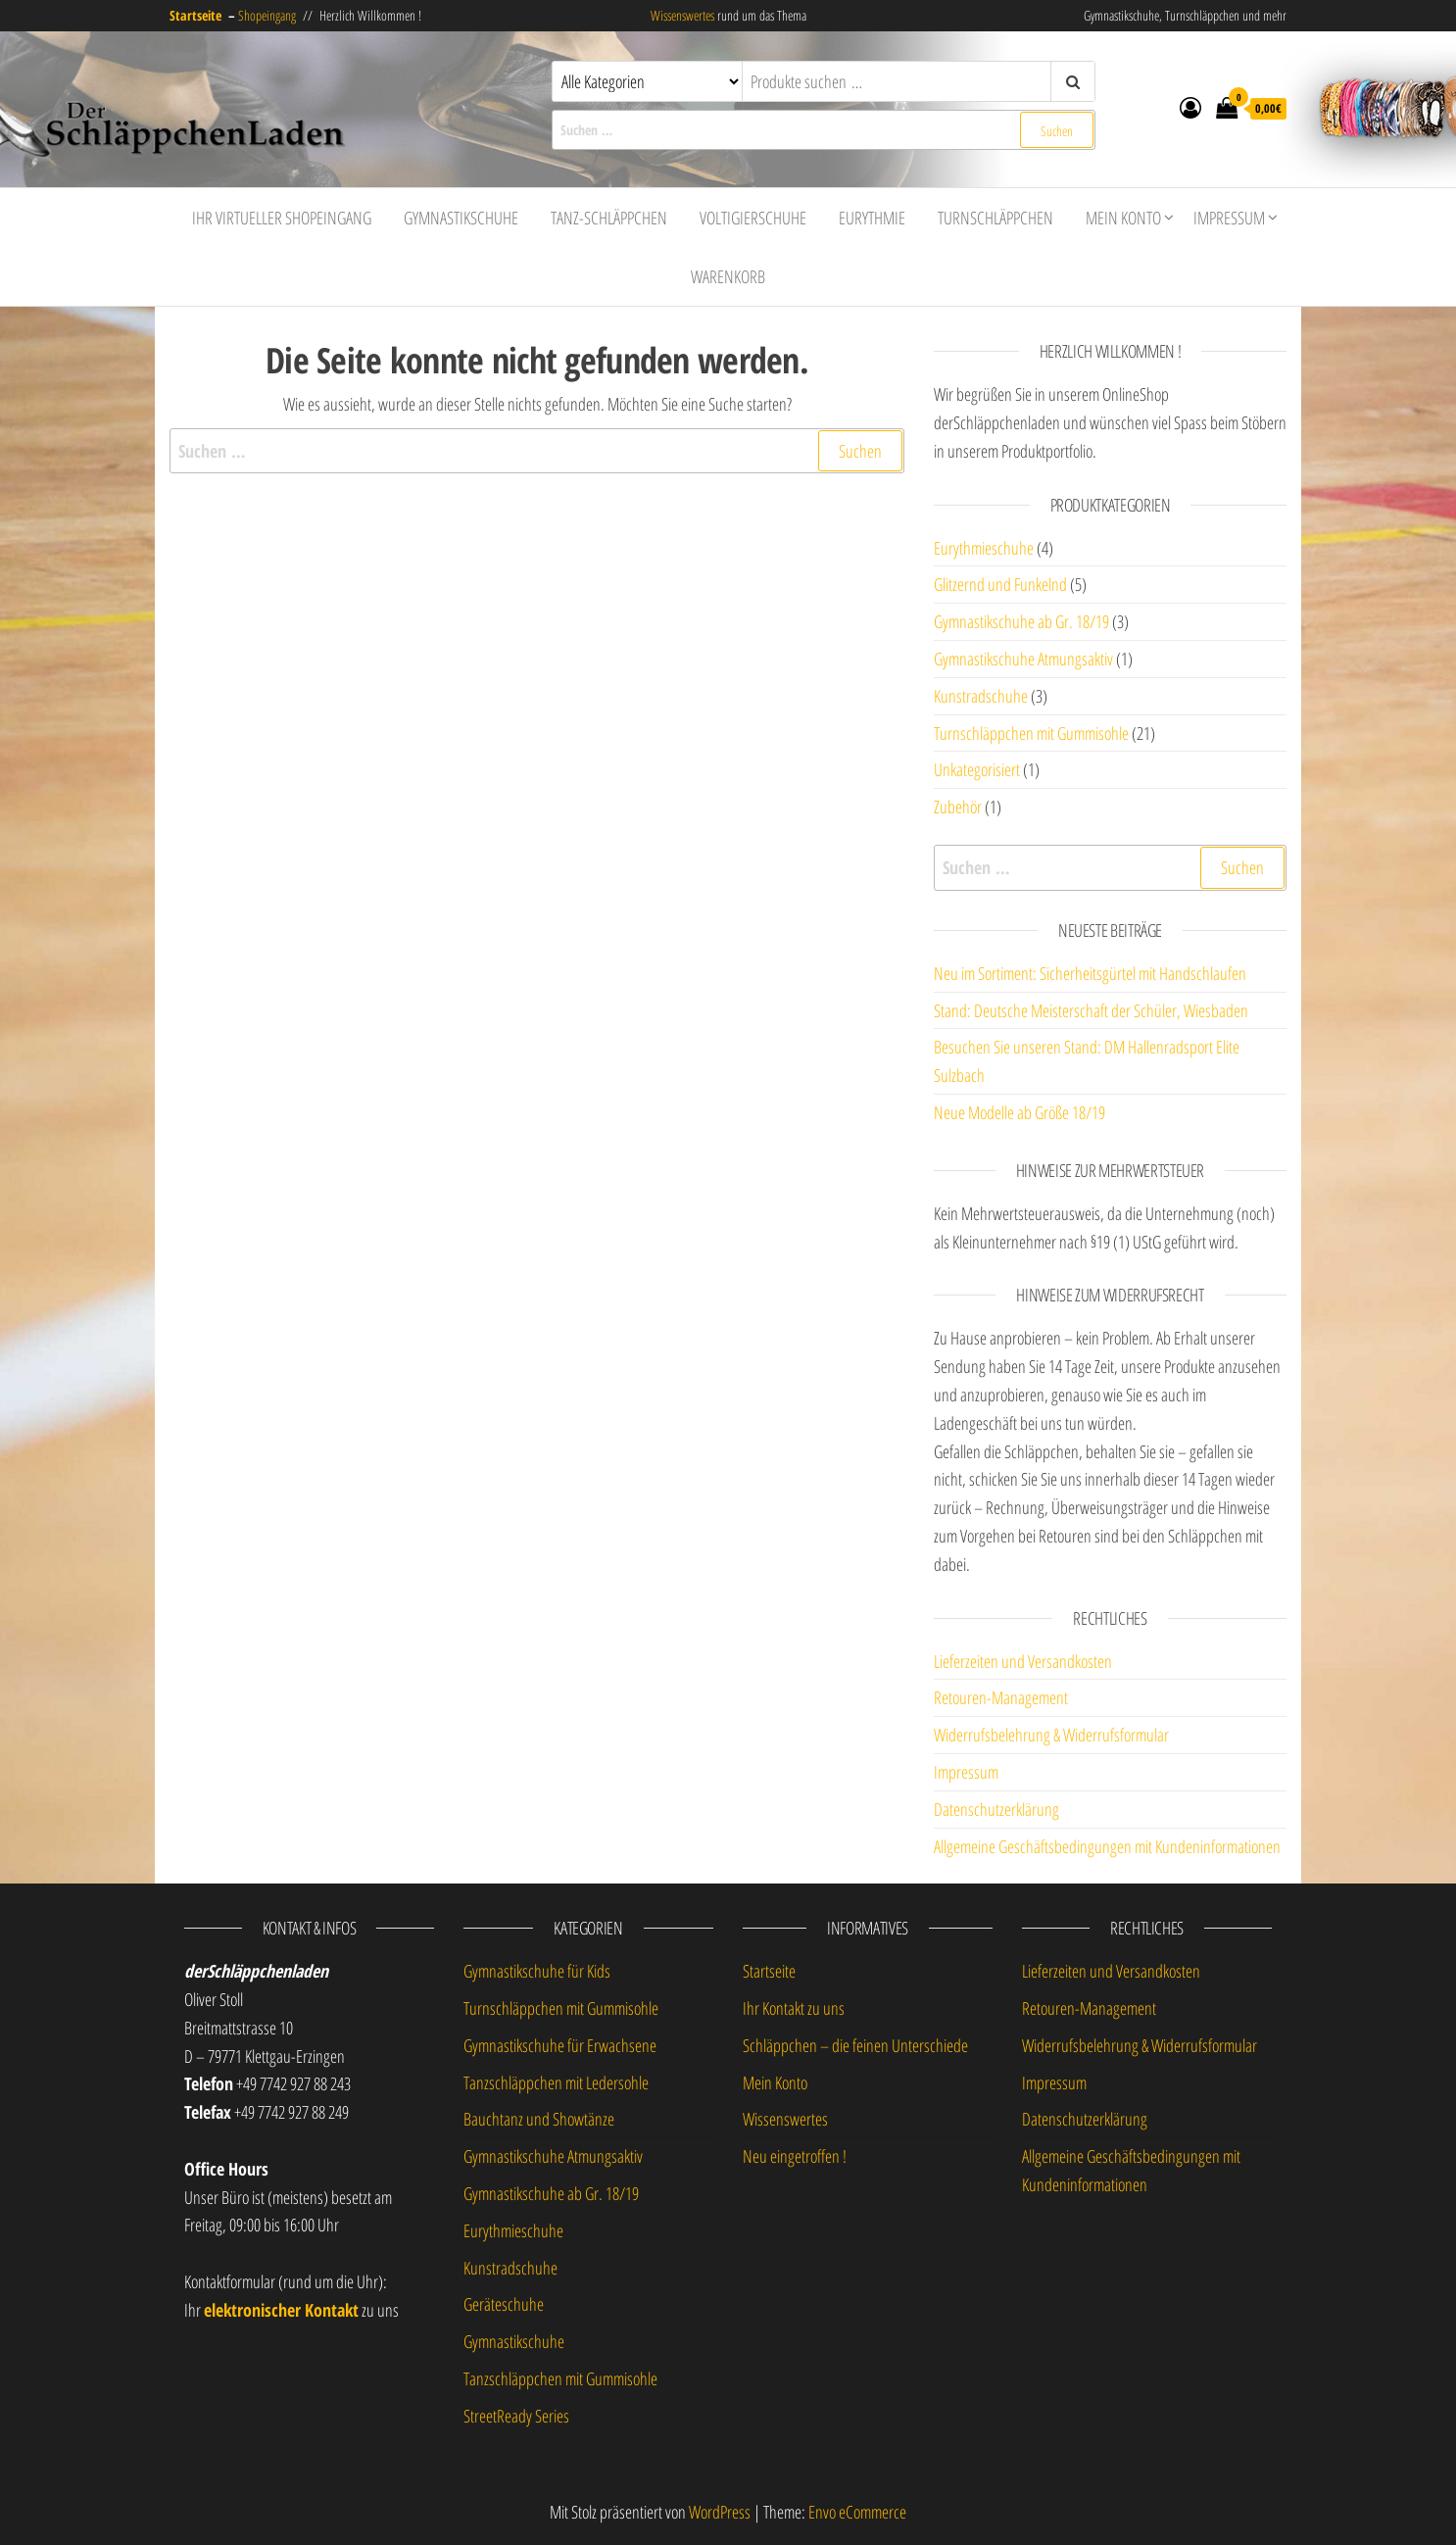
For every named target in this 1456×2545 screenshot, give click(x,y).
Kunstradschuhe (981, 696)
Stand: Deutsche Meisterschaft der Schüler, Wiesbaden (1091, 1010)
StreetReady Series (516, 2415)
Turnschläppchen (995, 217)
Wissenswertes (682, 15)
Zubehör (958, 806)
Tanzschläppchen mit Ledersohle (556, 2082)
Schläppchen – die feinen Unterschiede (855, 2045)
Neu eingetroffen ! (795, 2156)
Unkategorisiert (977, 769)
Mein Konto (1123, 217)
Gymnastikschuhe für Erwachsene (559, 2045)
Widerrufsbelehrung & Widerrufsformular (1051, 1734)
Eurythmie (872, 217)
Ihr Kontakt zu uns (794, 2008)
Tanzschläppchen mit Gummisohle (560, 2378)
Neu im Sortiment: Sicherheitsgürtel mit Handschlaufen (1090, 973)
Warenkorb (728, 276)
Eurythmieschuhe (984, 548)
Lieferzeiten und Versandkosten (1023, 1661)
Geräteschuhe (503, 2304)
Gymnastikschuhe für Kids (536, 1970)
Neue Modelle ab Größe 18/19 (1019, 1112)
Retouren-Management (1001, 1697)
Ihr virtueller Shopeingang (281, 217)
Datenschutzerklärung (996, 1809)
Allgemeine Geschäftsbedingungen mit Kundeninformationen (1107, 1846)
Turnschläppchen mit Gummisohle (1031, 733)
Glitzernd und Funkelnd (1000, 584)
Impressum (1229, 217)
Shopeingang (267, 15)
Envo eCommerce (857, 2511)
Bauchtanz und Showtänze (538, 2118)
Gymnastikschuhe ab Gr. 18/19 (1021, 621)
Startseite (769, 1970)
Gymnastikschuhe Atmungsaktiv (1023, 658)
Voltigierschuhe (753, 217)
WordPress (720, 2511)
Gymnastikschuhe (461, 217)
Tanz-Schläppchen (609, 217)
